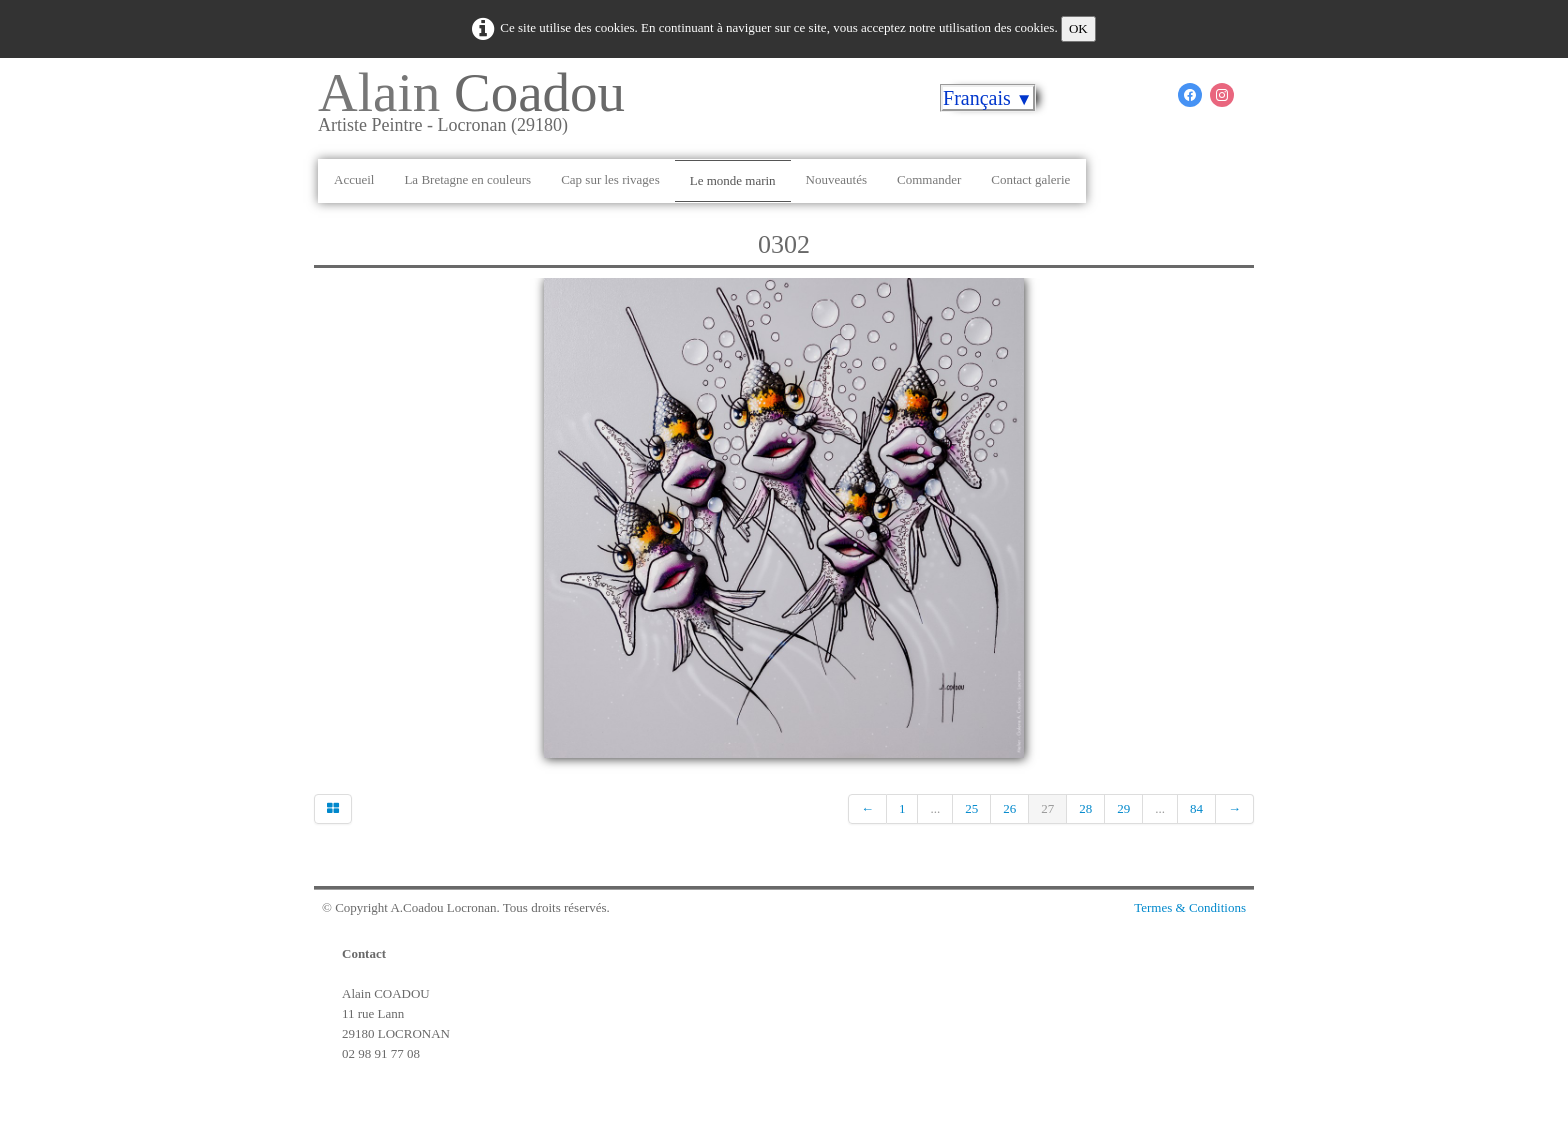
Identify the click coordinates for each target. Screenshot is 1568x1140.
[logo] (479, 109)
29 (1123, 808)
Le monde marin (733, 180)
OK (1078, 28)
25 (971, 808)
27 (1047, 808)
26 (1009, 808)
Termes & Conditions (1190, 907)
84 (1196, 808)
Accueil (354, 179)
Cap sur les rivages (610, 179)
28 (1085, 808)
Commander (929, 179)
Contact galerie (1030, 179)
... (935, 808)
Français (988, 98)
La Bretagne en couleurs (467, 179)
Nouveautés (836, 179)
